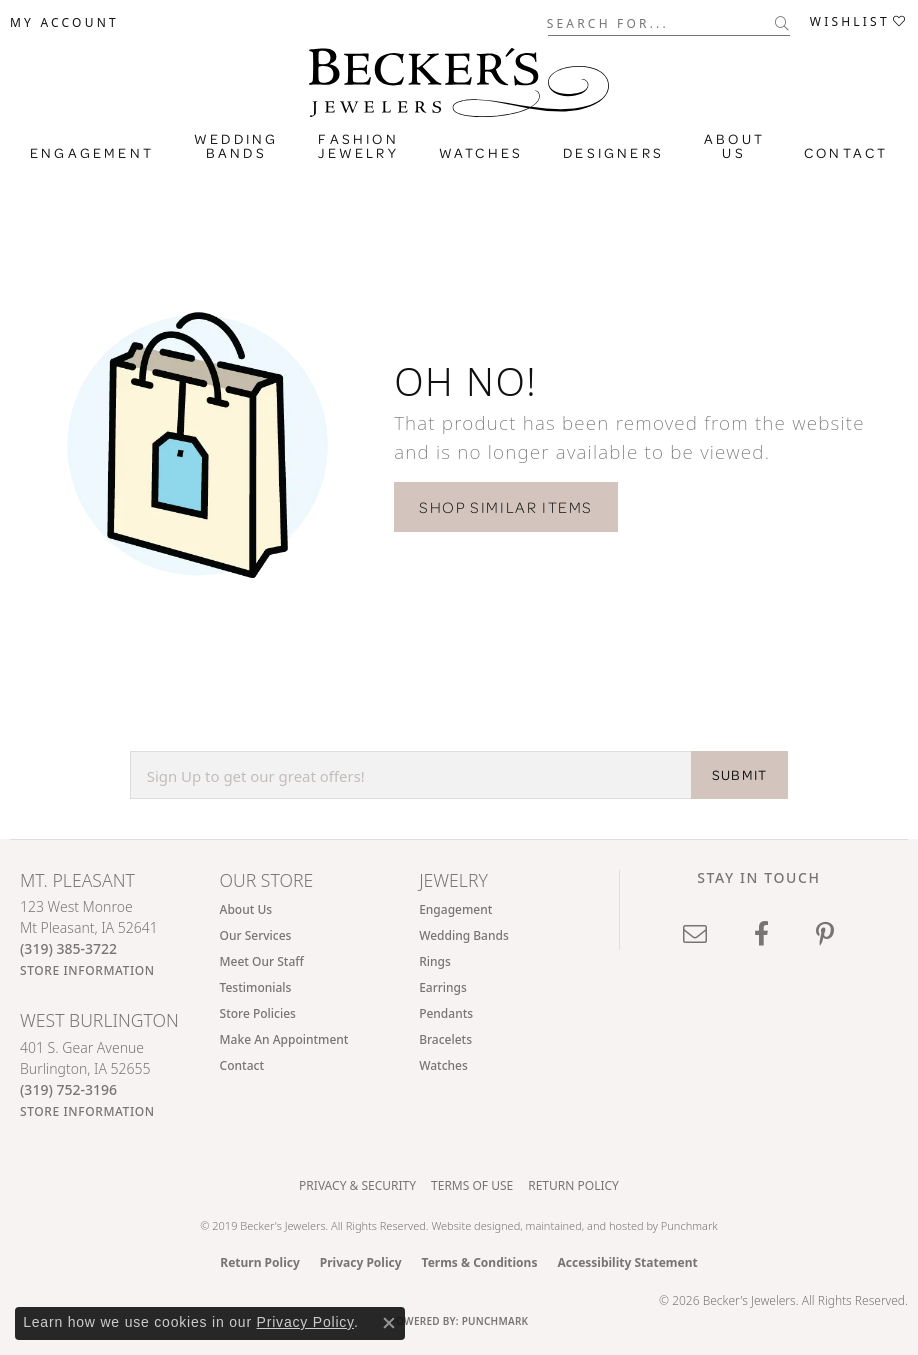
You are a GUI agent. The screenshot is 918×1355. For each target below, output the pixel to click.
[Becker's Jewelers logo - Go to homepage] (459, 77)
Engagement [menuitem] (455, 909)
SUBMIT (739, 775)
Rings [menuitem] (435, 961)
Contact (846, 153)
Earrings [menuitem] (443, 987)
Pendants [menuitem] (446, 1013)
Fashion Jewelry (358, 146)
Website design (469, 1225)
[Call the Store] (68, 948)
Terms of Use (472, 1185)
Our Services (256, 935)
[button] (64, 23)
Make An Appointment (284, 1039)
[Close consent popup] (389, 1323)
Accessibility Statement (627, 1262)
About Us (734, 146)
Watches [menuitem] (443, 1065)
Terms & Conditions (480, 1262)
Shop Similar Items (506, 507)
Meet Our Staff (262, 961)
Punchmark (689, 1225)
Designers (613, 153)
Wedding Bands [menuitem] (464, 935)
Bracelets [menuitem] (445, 1039)
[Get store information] (87, 970)
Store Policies (258, 1013)
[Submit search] (782, 23)
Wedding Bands (236, 146)
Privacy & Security (357, 1185)
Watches (481, 153)
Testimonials (256, 987)
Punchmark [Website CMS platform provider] (495, 1321)
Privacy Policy (361, 1262)
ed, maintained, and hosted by (584, 1225)
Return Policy (573, 1185)
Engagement (92, 153)
